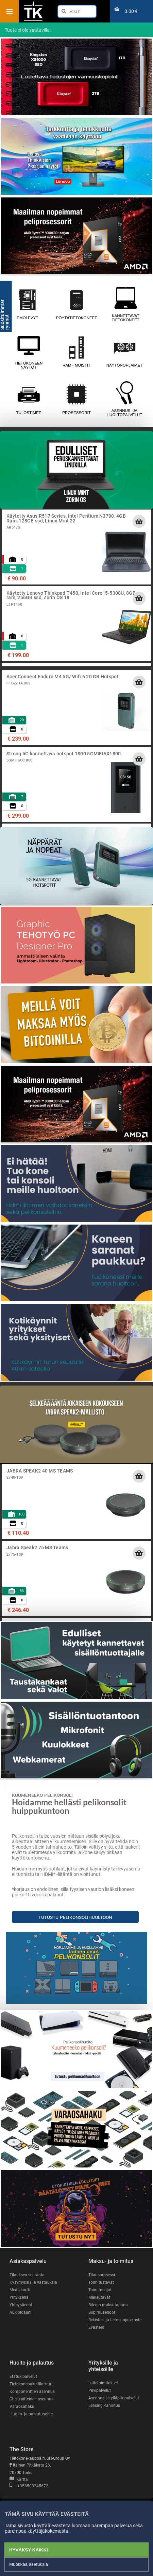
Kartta (19, 2479)
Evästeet (96, 2327)
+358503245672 (29, 2486)
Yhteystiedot (21, 2305)
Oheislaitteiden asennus (31, 2399)
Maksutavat (99, 2297)
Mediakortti (20, 2290)
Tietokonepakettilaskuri (31, 2384)
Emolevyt (27, 304)
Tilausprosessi (101, 2274)
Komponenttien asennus (32, 2391)
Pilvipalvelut (99, 2390)
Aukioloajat (20, 2312)
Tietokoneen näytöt (28, 352)
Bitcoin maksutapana (108, 2305)
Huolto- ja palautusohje (31, 2414)
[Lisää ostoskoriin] (139, 521)
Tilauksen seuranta (27, 2274)
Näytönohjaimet (124, 352)
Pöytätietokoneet (76, 304)
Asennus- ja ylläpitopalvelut (113, 2398)
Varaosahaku (22, 2406)
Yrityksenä (19, 2297)
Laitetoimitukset (103, 2383)
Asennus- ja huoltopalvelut (124, 399)
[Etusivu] (33, 20)
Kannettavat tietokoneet (125, 304)
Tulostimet (28, 399)
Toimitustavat (101, 2282)
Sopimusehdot (101, 2312)
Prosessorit (76, 399)
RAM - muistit (76, 352)
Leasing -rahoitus (104, 2405)
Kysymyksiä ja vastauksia (33, 2282)
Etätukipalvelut (23, 2376)
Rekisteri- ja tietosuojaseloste (114, 2320)
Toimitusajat (100, 2290)
